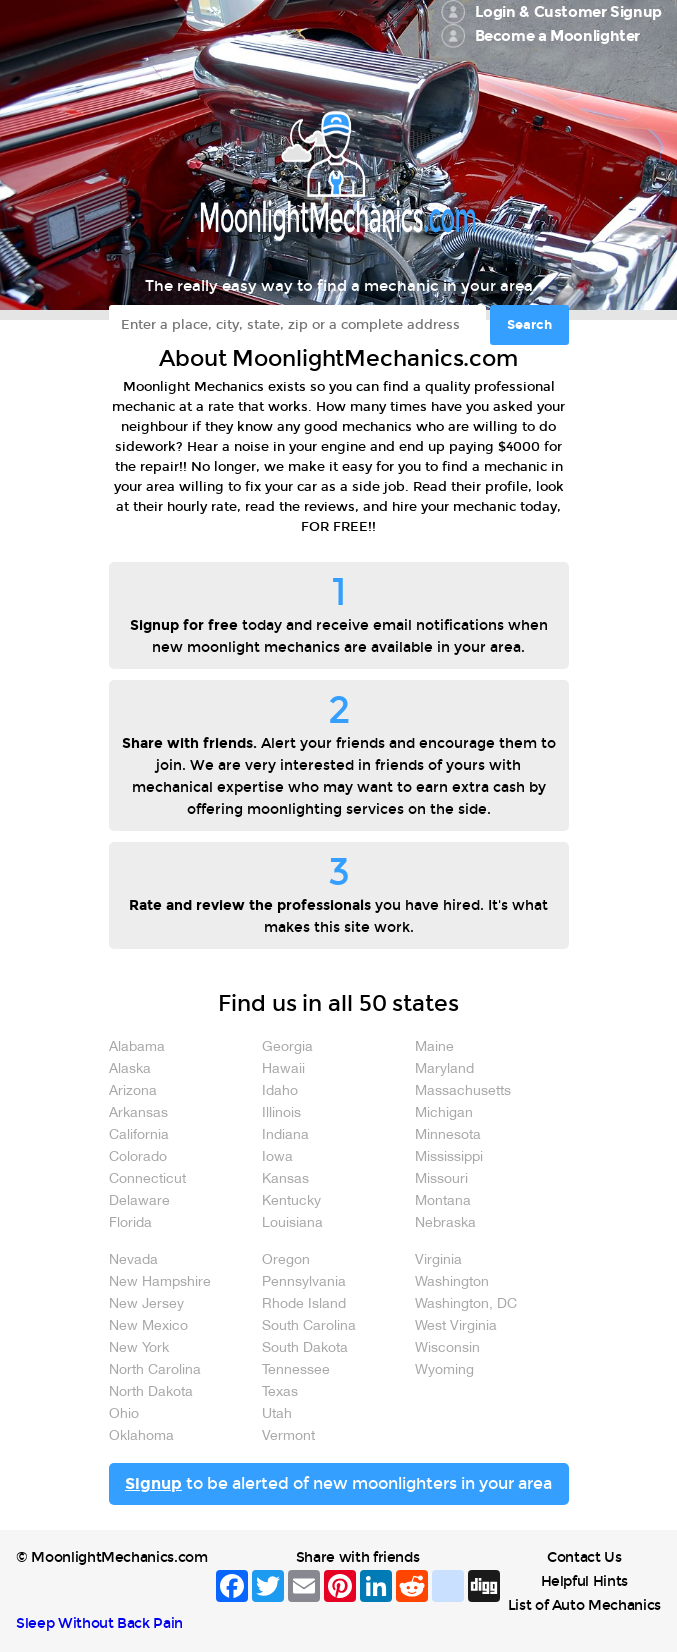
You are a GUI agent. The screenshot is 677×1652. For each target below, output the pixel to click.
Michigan (444, 1113)
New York (139, 1348)
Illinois (281, 1113)
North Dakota (151, 1392)
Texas (280, 1392)
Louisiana (292, 1223)
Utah (277, 1414)
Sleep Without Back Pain (99, 1623)
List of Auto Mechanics (584, 1605)
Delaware (139, 1201)
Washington (452, 1282)
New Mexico (148, 1326)
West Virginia (456, 1326)
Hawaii (283, 1069)
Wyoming (444, 1370)
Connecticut (147, 1179)
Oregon (286, 1260)
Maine (434, 1047)
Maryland (444, 1069)
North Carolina (155, 1370)
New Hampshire (160, 1282)
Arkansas (138, 1113)
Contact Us (584, 1557)
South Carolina (309, 1326)
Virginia (438, 1260)
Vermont (288, 1436)
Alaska (130, 1069)
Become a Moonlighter (558, 36)
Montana (443, 1201)
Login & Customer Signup (568, 12)
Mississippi (449, 1157)
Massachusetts (463, 1091)
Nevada (133, 1260)
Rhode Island (304, 1304)
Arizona (133, 1091)
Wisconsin (447, 1348)
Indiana (285, 1135)
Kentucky (291, 1201)
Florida (130, 1223)
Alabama (137, 1047)
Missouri (441, 1179)
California (139, 1135)
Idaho (280, 1091)
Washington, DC (466, 1304)
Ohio (124, 1414)
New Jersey (146, 1304)
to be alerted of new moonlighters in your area (338, 1483)
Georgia (287, 1047)
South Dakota (305, 1348)
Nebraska (445, 1223)
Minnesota (448, 1135)
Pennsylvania (304, 1282)
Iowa (277, 1157)
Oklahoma (141, 1436)
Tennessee (296, 1370)
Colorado (138, 1157)
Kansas (285, 1179)
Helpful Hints (584, 1581)
